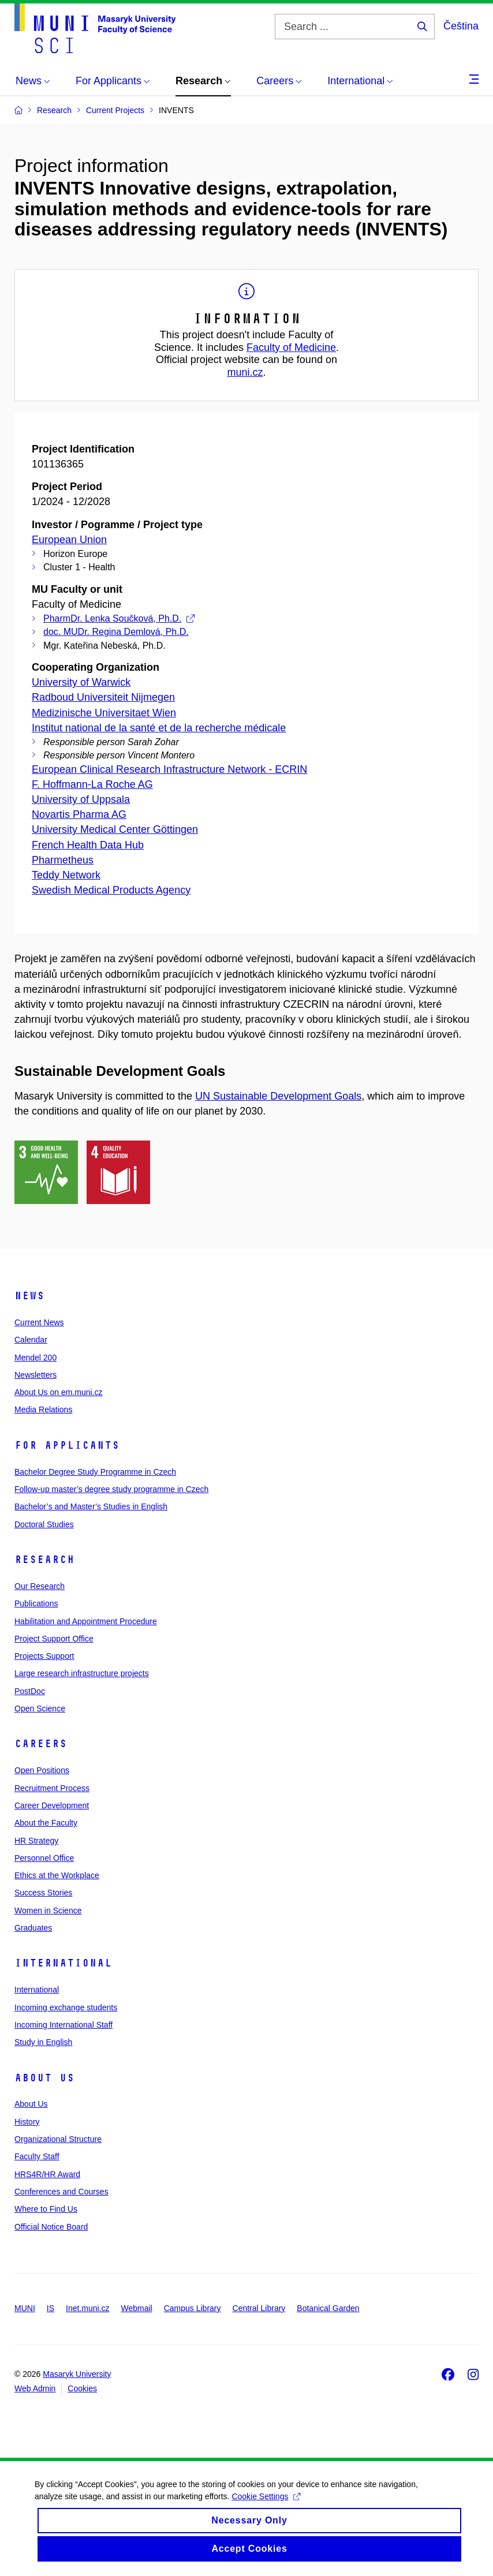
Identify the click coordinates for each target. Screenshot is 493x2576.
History (27, 2121)
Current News (39, 1322)
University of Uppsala (81, 799)
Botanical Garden (328, 2308)
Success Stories (43, 1892)
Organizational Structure (58, 2139)
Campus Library (192, 2308)
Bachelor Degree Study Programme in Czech (95, 1471)
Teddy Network (66, 875)
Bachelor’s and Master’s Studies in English (90, 1506)
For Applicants (66, 1445)
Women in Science (47, 1910)
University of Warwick (81, 682)
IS (50, 2308)
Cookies (82, 2388)
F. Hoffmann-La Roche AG (92, 784)
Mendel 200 (35, 1357)
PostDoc (29, 1691)
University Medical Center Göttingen (115, 829)
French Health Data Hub (88, 845)
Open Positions (41, 1770)
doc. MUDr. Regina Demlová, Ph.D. (116, 632)
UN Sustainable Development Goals (278, 1096)
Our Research (39, 1586)
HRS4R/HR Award (47, 2174)
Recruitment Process (51, 1788)
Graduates (33, 1927)
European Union (69, 539)
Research (44, 1559)
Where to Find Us (45, 2209)
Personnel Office (44, 1858)
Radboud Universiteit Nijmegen (103, 697)
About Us (44, 2078)
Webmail (136, 2308)
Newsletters (35, 1374)
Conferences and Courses (61, 2191)
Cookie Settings (265, 2506)
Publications (36, 1603)
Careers (40, 1743)
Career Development (51, 1805)
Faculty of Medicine (291, 347)
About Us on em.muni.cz (58, 1392)
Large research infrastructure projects (81, 1673)
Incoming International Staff (63, 2024)
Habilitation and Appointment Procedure (85, 1621)
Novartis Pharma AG (79, 814)
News (29, 1295)
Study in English (43, 2042)
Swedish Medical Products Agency (111, 890)
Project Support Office (54, 1638)
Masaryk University (77, 2374)
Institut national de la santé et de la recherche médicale (159, 728)
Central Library (259, 2308)
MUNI (24, 2308)
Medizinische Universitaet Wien (104, 713)
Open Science (39, 1708)
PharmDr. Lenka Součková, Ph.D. (119, 618)
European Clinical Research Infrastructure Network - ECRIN (169, 769)
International (63, 1963)
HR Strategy (36, 1840)
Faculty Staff (36, 2156)
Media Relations (43, 1409)
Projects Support (44, 1656)
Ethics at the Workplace (56, 1875)
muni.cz (245, 372)
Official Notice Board (51, 2226)
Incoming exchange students (65, 2007)
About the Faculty (45, 1822)
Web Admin (34, 2388)
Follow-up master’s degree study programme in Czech (111, 1489)
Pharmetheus (63, 860)
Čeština (461, 26)
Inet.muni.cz (87, 2308)
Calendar (30, 1339)
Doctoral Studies (44, 1524)
